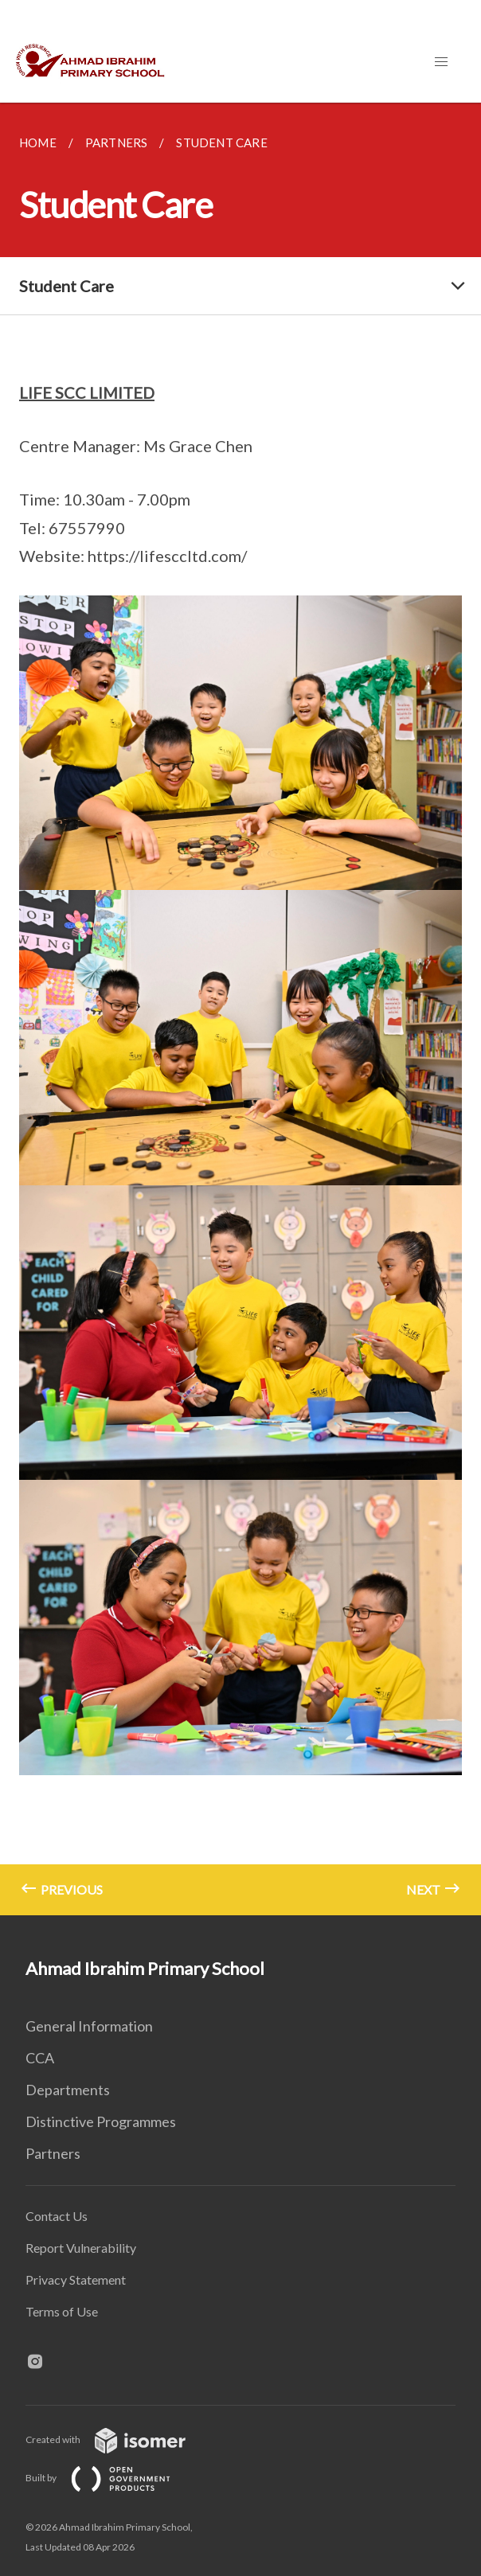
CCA (39, 2058)
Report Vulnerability (80, 2247)
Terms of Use (61, 2311)
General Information (89, 2026)
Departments (67, 2089)
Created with (118, 2439)
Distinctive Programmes (100, 2121)
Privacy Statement (75, 2279)
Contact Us (56, 2215)
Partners (52, 2153)
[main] (240, 1009)
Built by (110, 2478)
